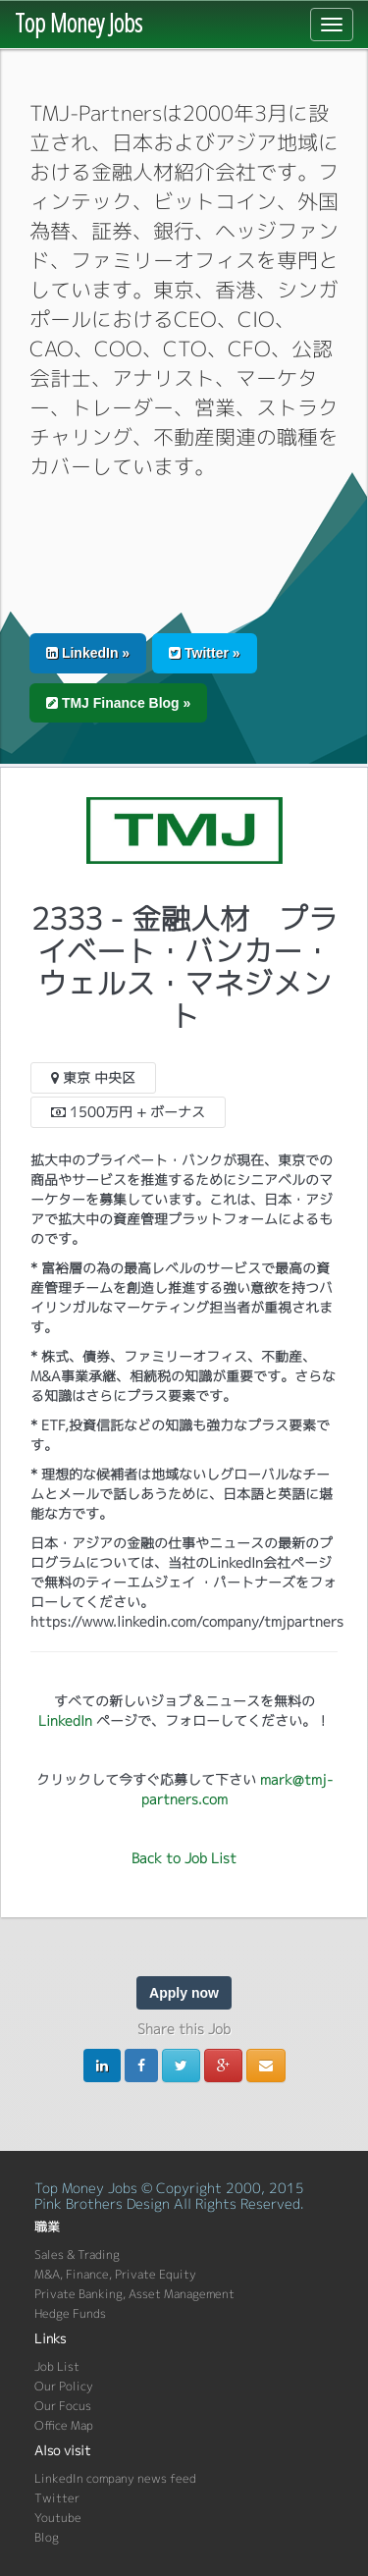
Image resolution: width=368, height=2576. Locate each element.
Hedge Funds (70, 2313)
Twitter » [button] (204, 653)
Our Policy (63, 2386)
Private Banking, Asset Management (134, 2293)
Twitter (56, 2498)
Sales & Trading (77, 2254)
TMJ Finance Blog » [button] (118, 703)
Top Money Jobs (78, 22)
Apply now (184, 1993)
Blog (46, 2537)
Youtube (57, 2517)
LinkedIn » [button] (88, 653)
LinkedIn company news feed (115, 2478)
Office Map (63, 2425)
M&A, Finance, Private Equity (115, 2274)
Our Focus (62, 2405)
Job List (56, 2366)
